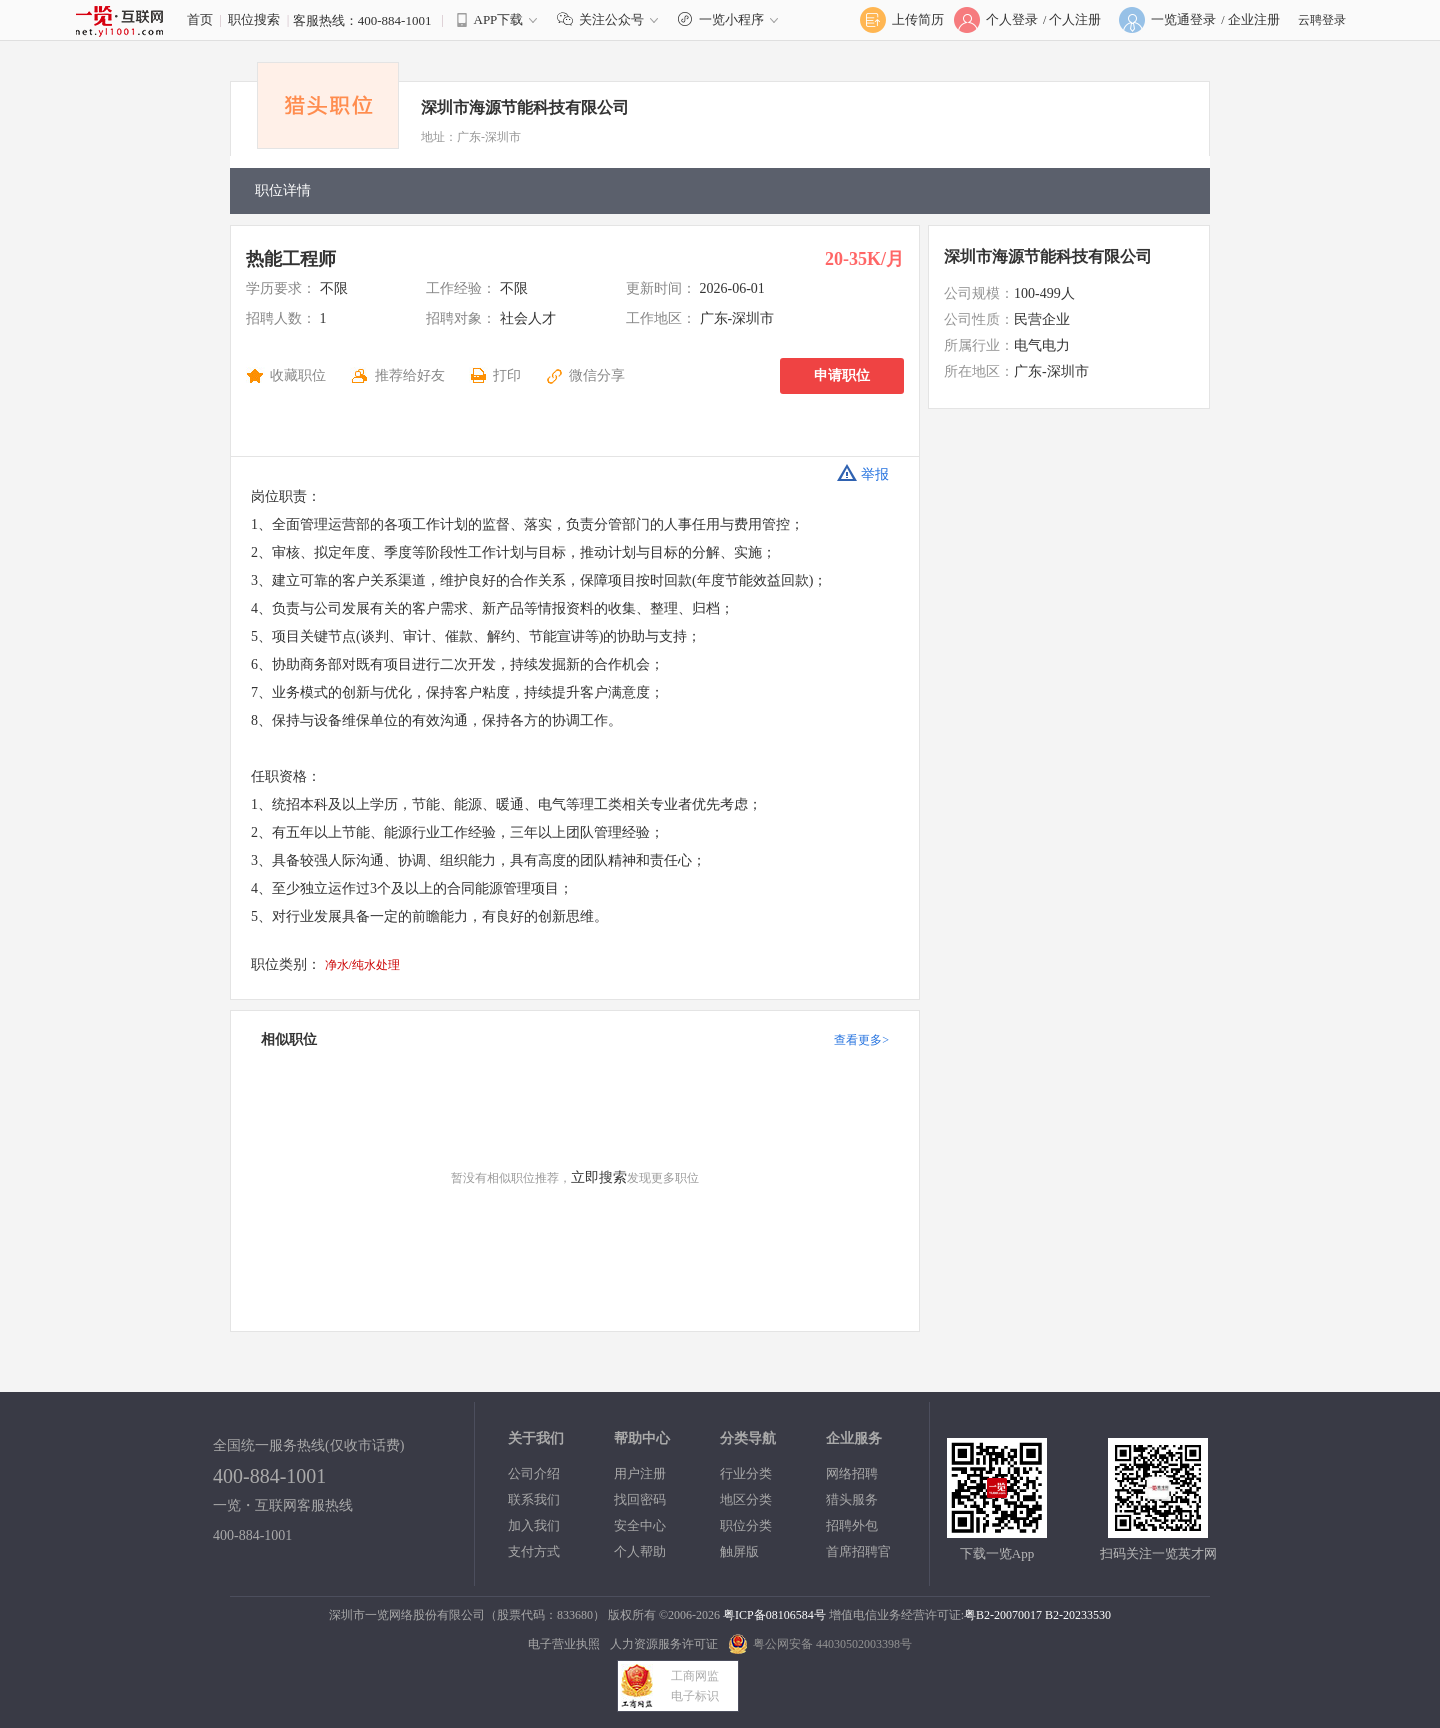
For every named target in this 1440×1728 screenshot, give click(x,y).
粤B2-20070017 (1003, 1615)
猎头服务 (852, 1499)
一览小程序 (730, 19)
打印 (507, 375)
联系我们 (534, 1499)
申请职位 (842, 375)
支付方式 (534, 1551)
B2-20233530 (1078, 1615)
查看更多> (861, 1040)
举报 (863, 473)
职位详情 (283, 190)
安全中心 (640, 1525)
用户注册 (640, 1473)
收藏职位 (298, 375)
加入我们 (534, 1525)
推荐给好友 (410, 375)
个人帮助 (640, 1551)
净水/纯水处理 (362, 965)
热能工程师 (291, 259)
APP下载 (499, 19)
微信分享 (597, 375)
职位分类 (746, 1525)
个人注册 (1075, 19)
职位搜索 (254, 19)
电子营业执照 (564, 1644)
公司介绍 (534, 1473)
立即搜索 (599, 1177)
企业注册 (1254, 19)
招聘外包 (852, 1525)
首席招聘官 (858, 1551)
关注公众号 (612, 19)
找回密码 (640, 1499)
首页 (200, 19)
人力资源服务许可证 (664, 1644)
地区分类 (746, 1499)
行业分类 (746, 1473)
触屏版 (739, 1551)
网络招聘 (852, 1473)
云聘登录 (1322, 20)
